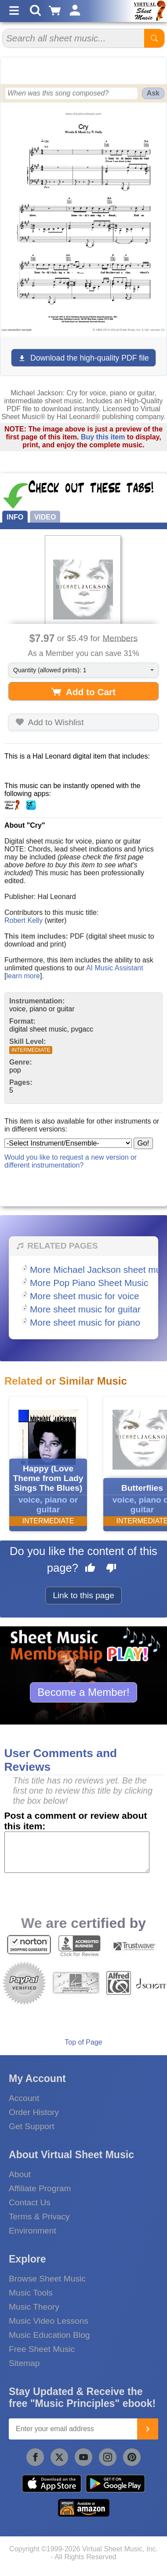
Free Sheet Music (42, 2349)
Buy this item (103, 437)
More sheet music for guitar (85, 1309)
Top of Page (83, 2042)
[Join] (147, 2429)
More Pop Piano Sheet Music (89, 1283)
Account (24, 2098)
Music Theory (34, 2306)
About (20, 2174)
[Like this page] (90, 1569)
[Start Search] (154, 38)
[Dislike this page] (111, 1569)
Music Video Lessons (48, 2320)
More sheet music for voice (84, 1296)
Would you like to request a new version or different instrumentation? (70, 1161)
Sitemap (24, 2363)
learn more (23, 976)
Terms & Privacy (39, 2216)
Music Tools (31, 2292)
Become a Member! (83, 1692)
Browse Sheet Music (47, 2278)
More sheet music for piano (85, 1322)
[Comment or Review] (77, 1852)
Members (120, 637)
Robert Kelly (23, 920)
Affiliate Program (40, 2188)
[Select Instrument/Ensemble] (68, 1143)
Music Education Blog (49, 2335)
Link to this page (83, 1595)
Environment (32, 2230)
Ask (153, 93)
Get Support (31, 2126)
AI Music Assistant (114, 968)
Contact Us (30, 2202)
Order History (34, 2112)
